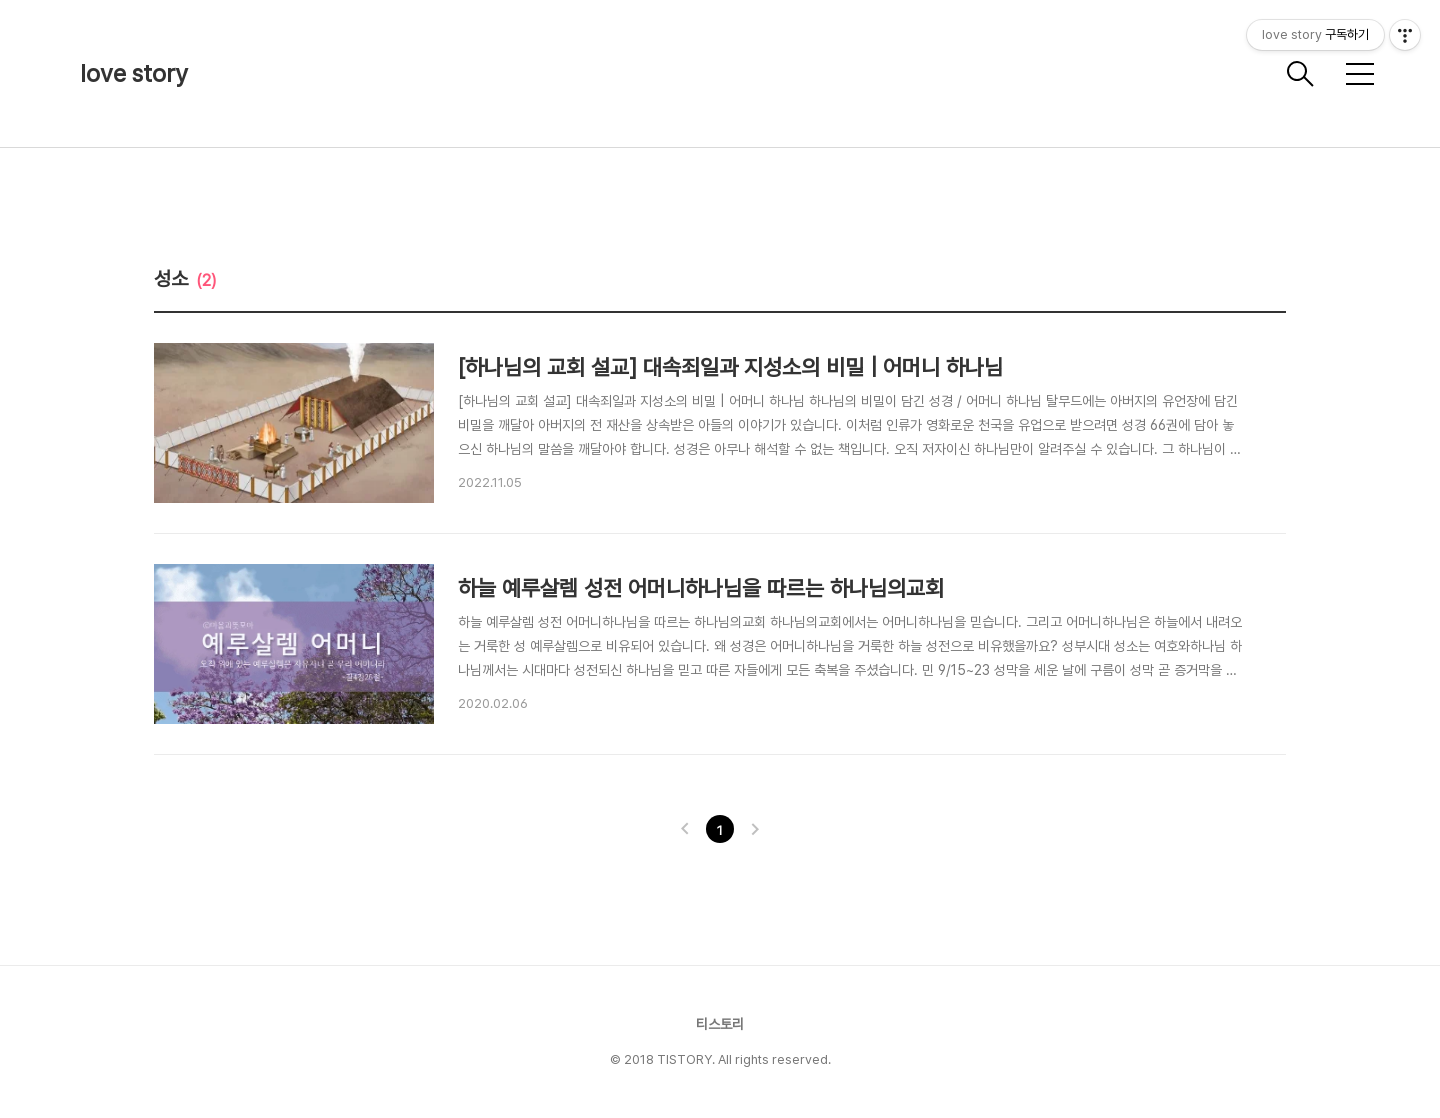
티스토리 (720, 1024)
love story (134, 73)
